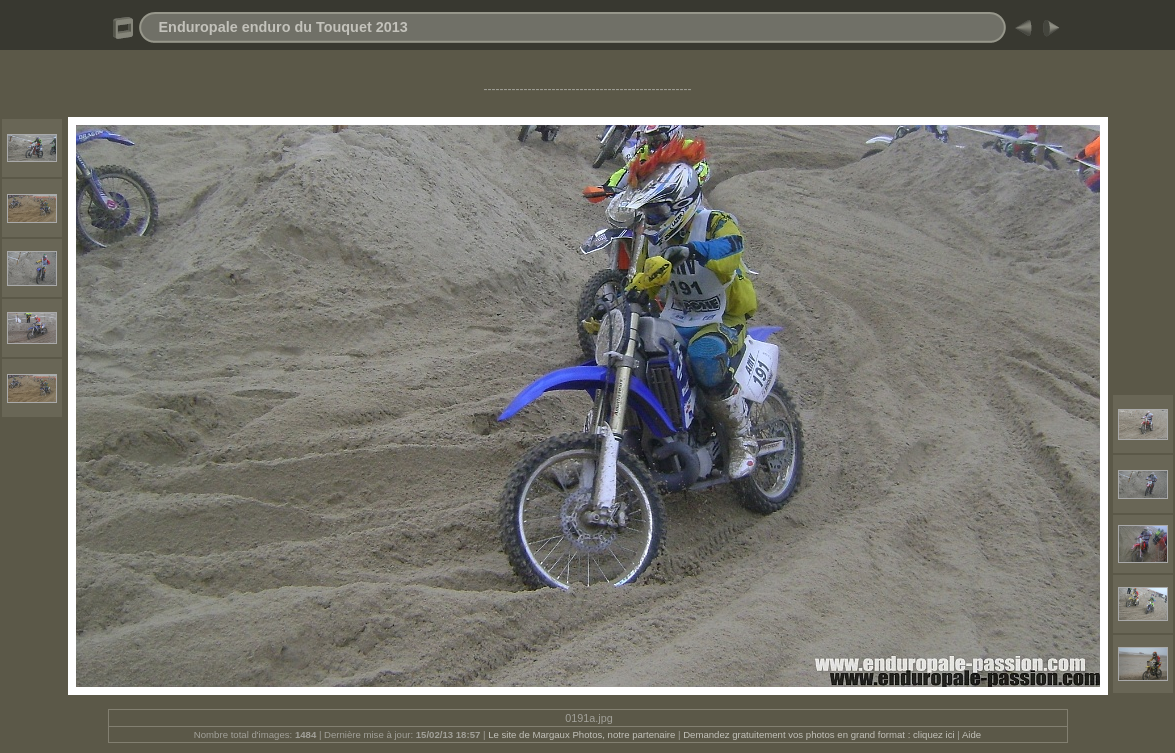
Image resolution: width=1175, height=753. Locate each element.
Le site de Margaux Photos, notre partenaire (583, 734)
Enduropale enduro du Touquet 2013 (283, 27)
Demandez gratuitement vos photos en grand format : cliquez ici (820, 734)
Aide (971, 734)
